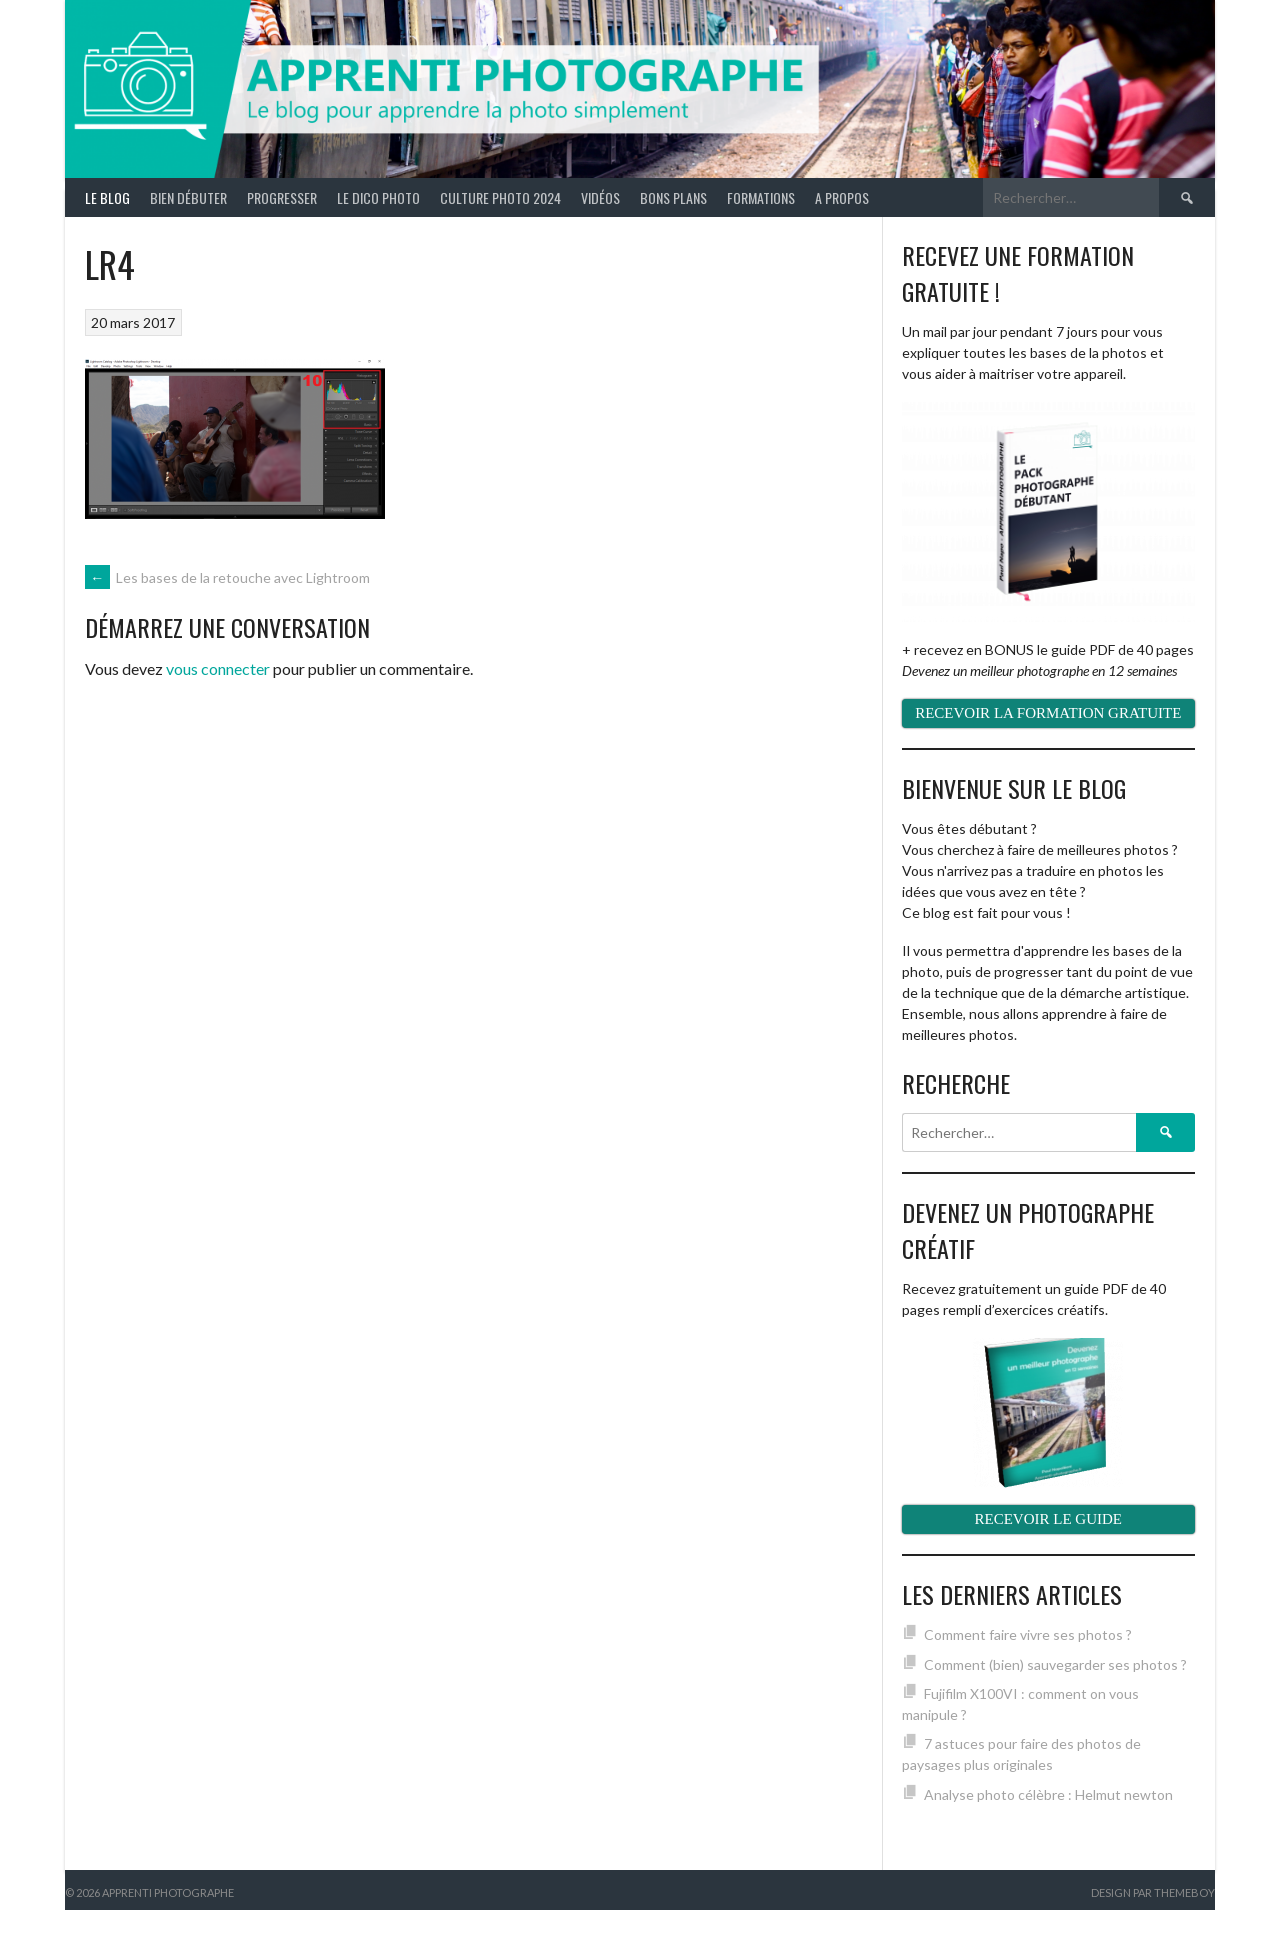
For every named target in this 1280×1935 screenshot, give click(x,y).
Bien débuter (188, 197)
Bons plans (673, 197)
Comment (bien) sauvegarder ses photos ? (1055, 1664)
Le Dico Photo (378, 197)
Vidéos (600, 197)
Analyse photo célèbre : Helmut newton (1048, 1794)
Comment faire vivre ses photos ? (1028, 1634)
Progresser (282, 197)
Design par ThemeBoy (1153, 1892)
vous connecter (218, 668)
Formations (761, 197)
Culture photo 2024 (500, 197)
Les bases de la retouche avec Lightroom (227, 577)
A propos (842, 197)
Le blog (107, 197)
